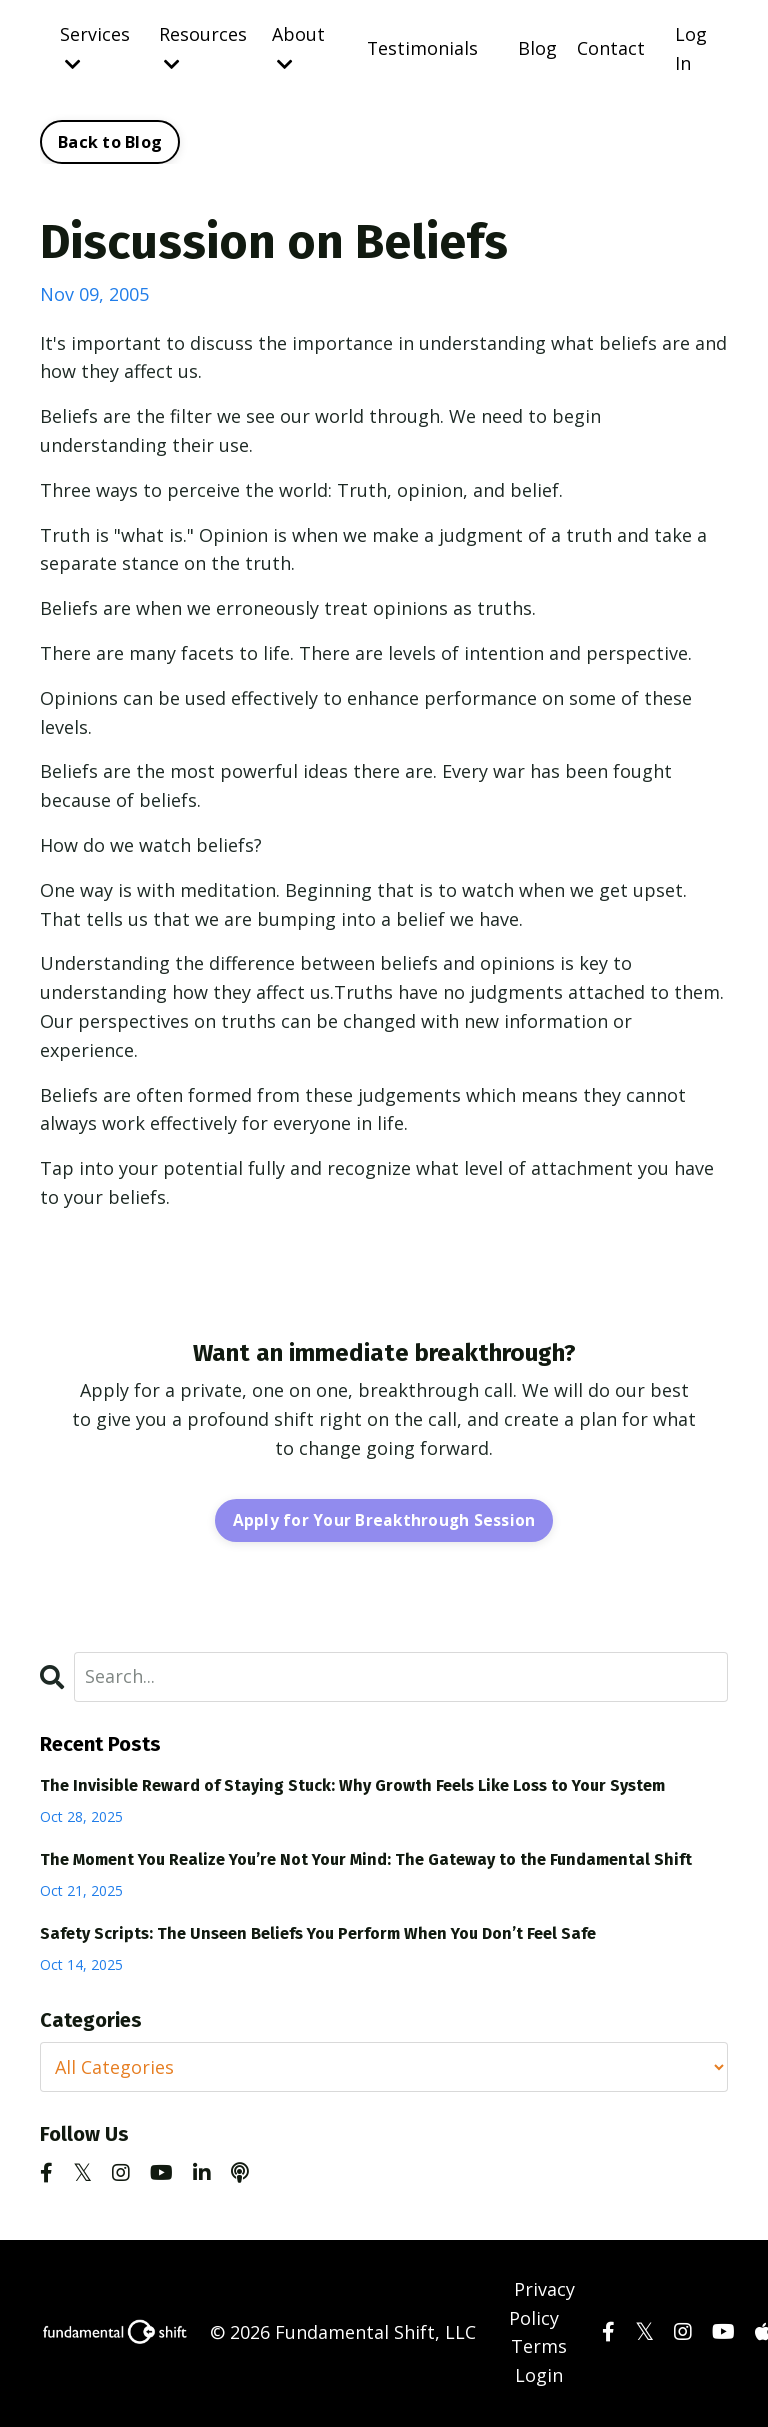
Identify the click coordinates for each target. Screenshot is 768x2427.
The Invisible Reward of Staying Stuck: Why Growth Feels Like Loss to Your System (352, 1786)
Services (95, 47)
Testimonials (422, 48)
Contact (611, 48)
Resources (202, 47)
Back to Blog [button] (110, 143)
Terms (539, 2348)
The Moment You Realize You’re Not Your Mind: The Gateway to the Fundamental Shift (366, 1860)
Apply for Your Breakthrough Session (384, 1521)
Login (539, 2377)
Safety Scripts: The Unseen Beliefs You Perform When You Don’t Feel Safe (318, 1934)
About (297, 47)
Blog (537, 48)
